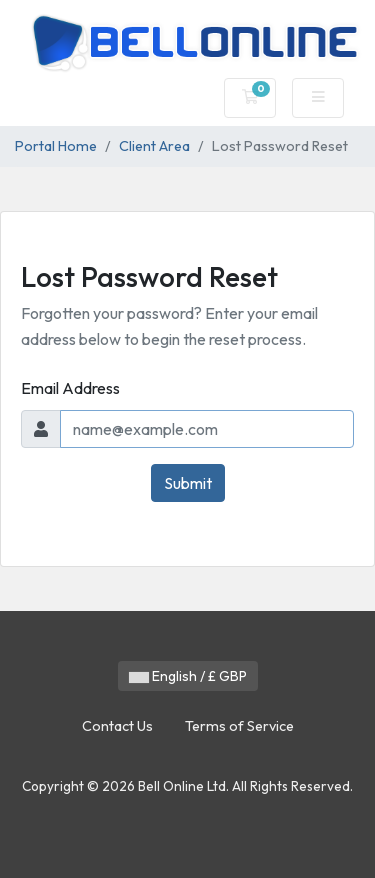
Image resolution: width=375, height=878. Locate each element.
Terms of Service (239, 726)
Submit (188, 483)
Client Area (154, 146)
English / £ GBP (188, 676)
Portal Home (56, 146)
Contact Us (117, 726)
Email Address (70, 388)
